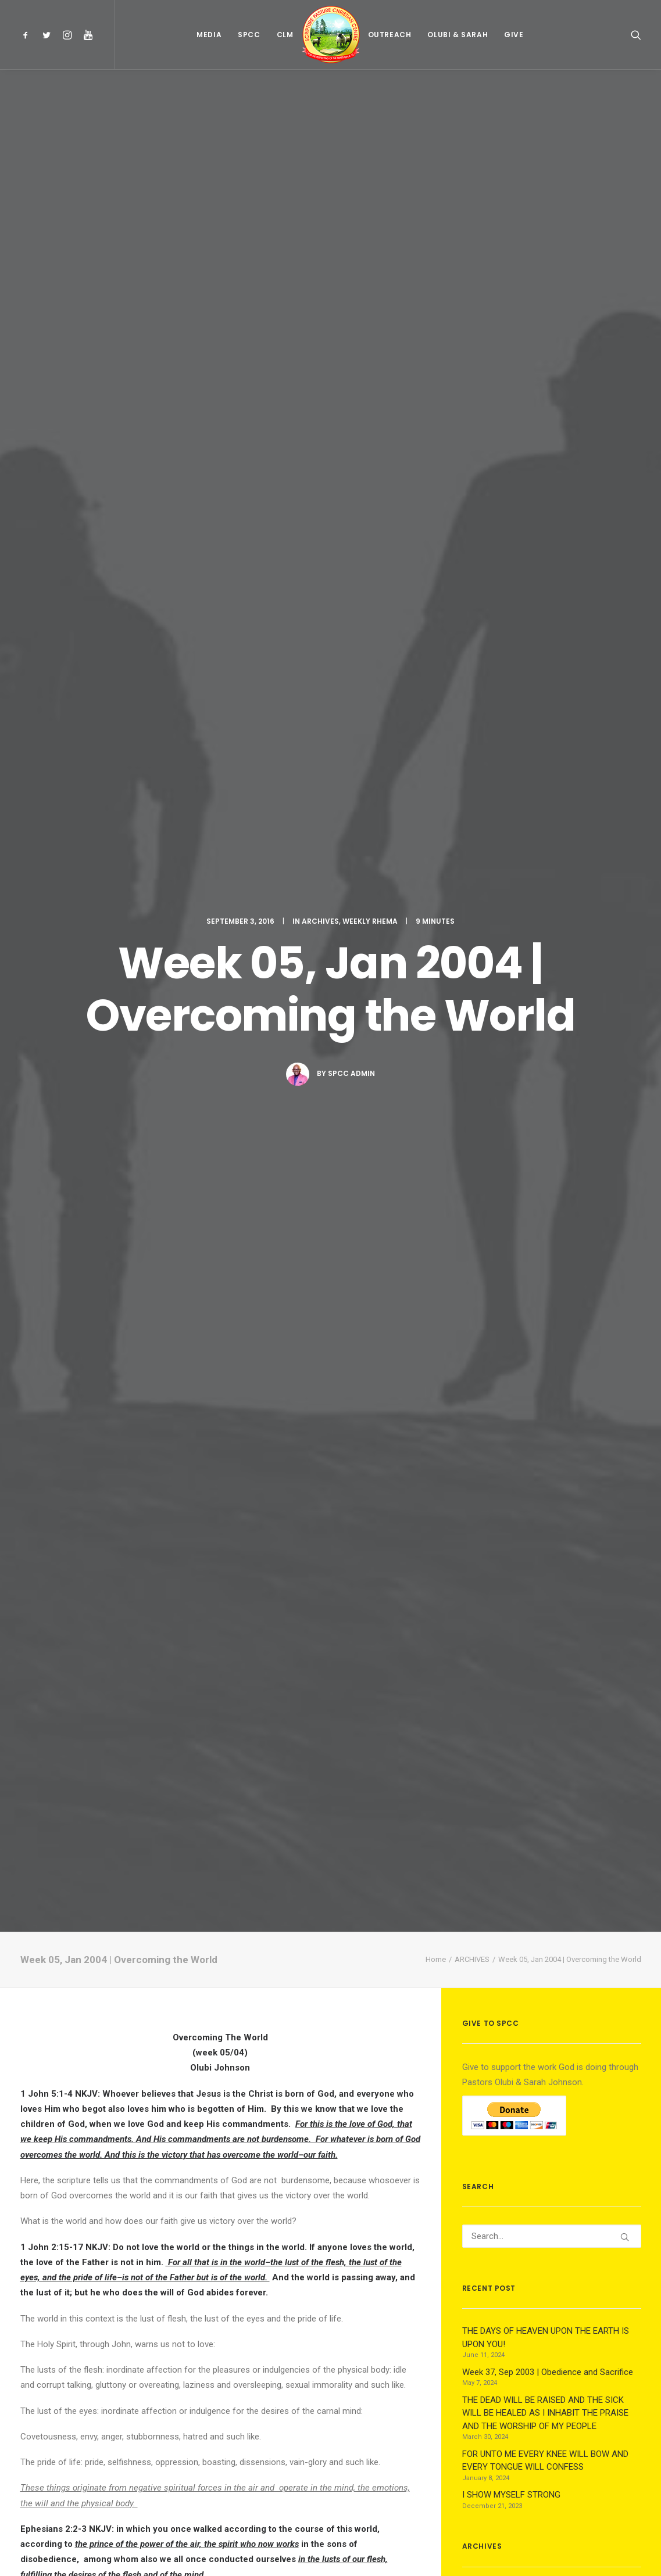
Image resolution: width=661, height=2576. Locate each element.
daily (231, 1339)
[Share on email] (281, 2345)
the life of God (97, 1365)
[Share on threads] (190, 2345)
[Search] (551, 627)
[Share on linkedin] (220, 2345)
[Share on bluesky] (251, 2345)
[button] (28, 34)
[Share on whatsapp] (235, 2345)
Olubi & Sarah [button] (457, 35)
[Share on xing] (266, 2345)
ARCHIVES (320, 116)
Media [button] (208, 35)
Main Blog (331, 2500)
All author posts (161, 1961)
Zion (29, 1748)
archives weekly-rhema (66, 1850)
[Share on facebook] (160, 2345)
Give (513, 35)
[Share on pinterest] (205, 2345)
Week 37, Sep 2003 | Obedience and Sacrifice (77, 2175)
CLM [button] (285, 35)
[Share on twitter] (175, 2345)
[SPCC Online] (331, 34)
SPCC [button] (249, 35)
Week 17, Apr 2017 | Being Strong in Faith (217, 2173)
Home (436, 350)
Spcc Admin (351, 269)
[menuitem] (28, 34)
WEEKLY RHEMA (370, 116)
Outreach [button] (390, 35)
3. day (384, 1590)
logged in (109, 2428)
